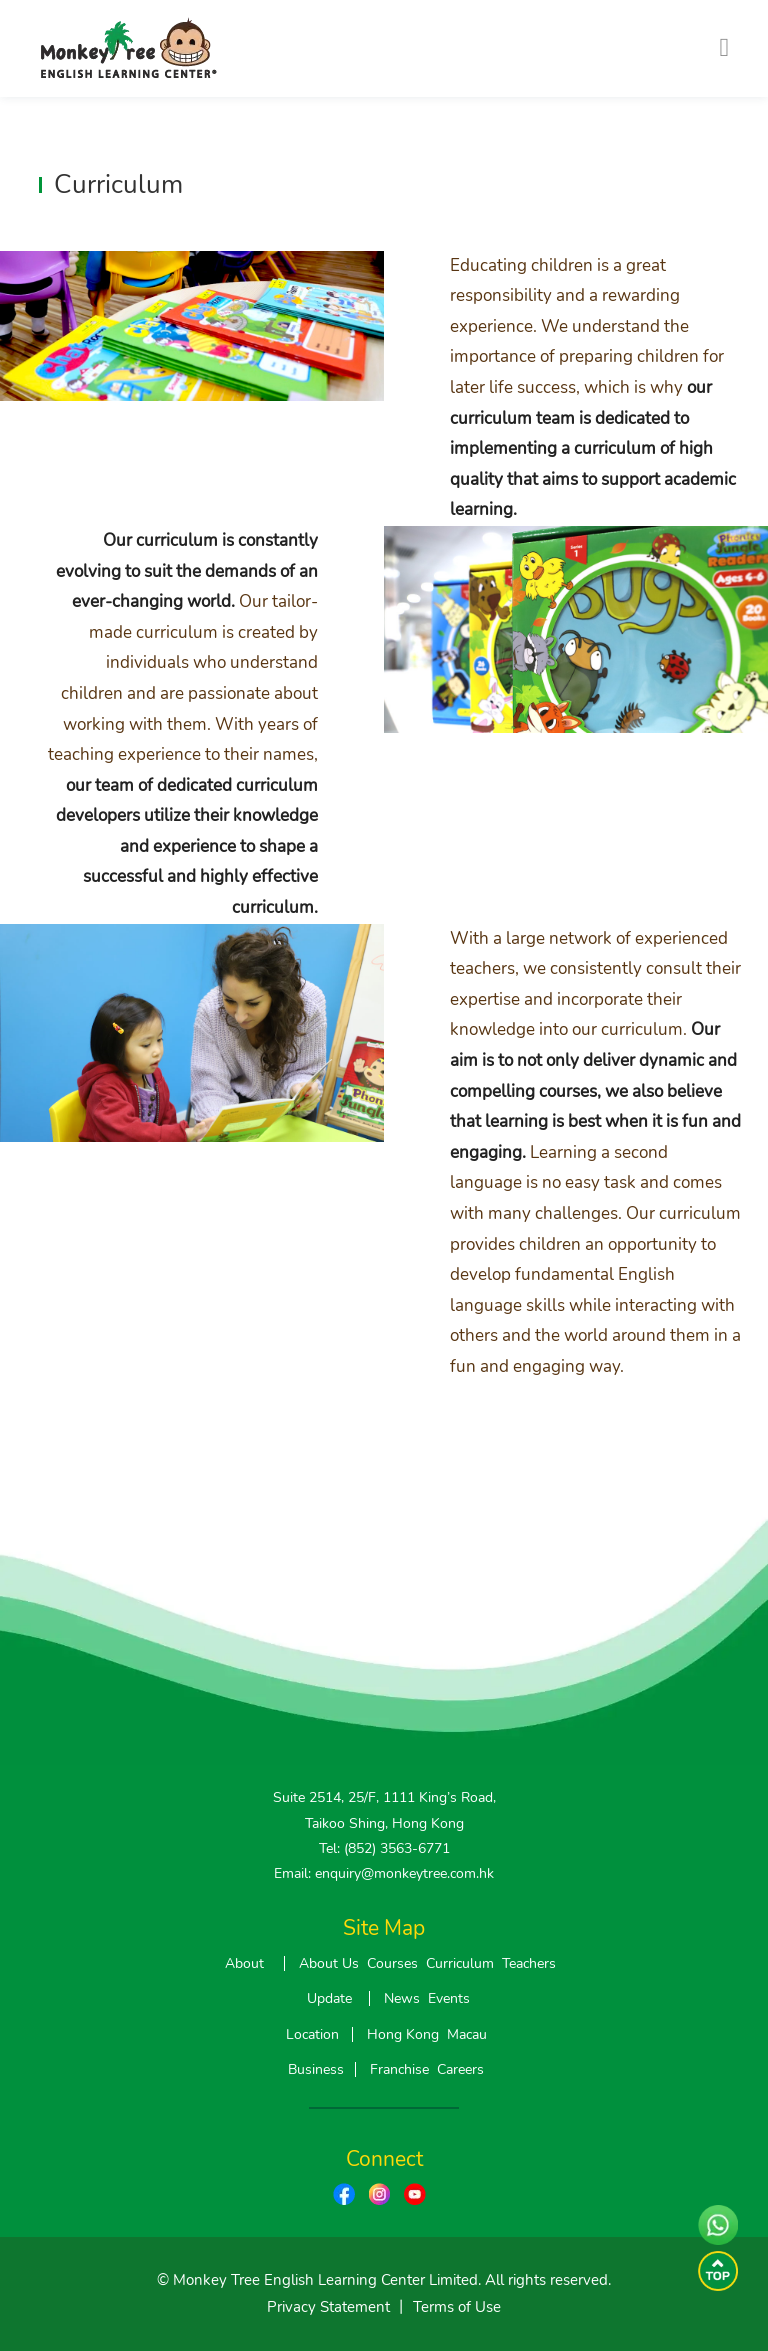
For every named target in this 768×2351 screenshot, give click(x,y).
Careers (460, 2069)
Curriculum (460, 1963)
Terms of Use (457, 2307)
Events (449, 1998)
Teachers (529, 1963)
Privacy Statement (328, 2307)
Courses (392, 1963)
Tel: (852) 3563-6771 (384, 1848)
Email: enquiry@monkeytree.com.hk (384, 1873)
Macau (467, 2034)
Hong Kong (403, 2034)
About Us (329, 1963)
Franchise (399, 2069)
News (402, 1998)
